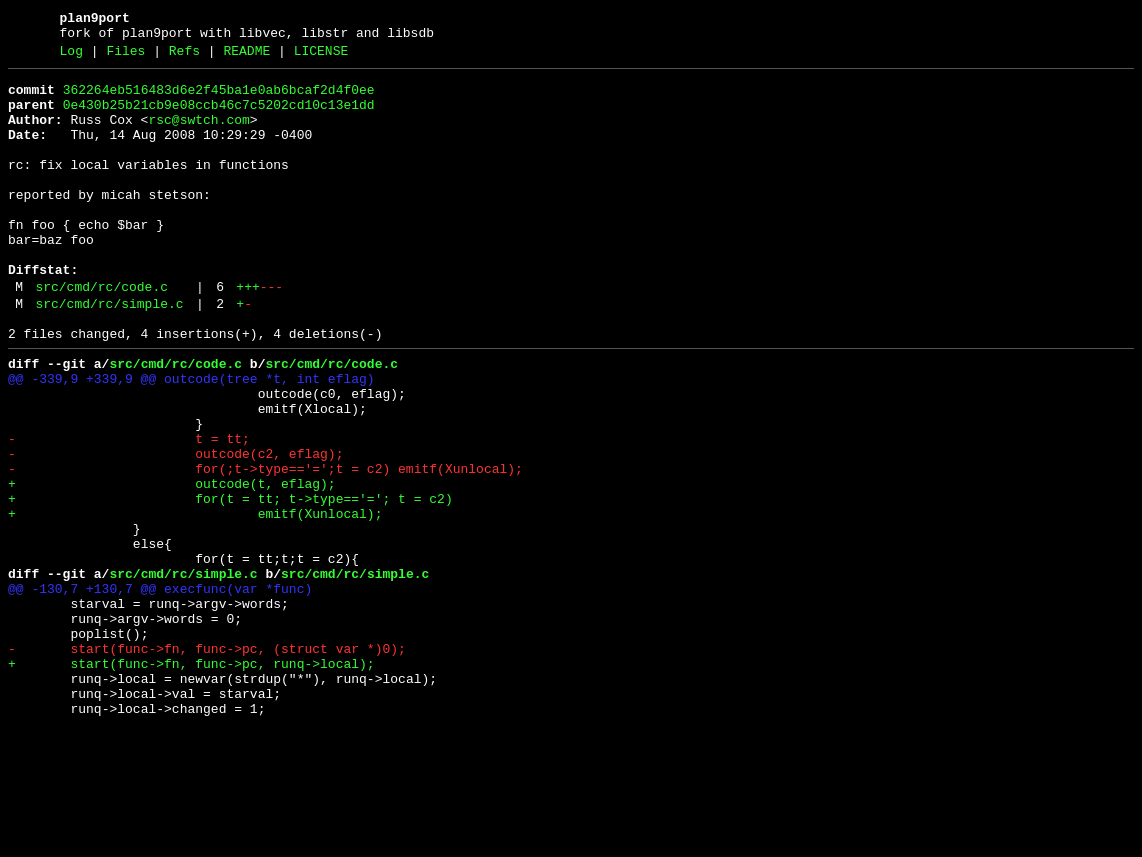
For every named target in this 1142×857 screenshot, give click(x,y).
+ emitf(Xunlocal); (195, 601)
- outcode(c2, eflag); (175, 529)
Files (125, 57)
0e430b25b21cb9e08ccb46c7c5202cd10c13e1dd (219, 117)
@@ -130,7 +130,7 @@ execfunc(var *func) (160, 691)
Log (71, 57)
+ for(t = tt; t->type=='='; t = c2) (230, 583)
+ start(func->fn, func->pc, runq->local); (191, 781)
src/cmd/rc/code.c (101, 335)
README (246, 57)
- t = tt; (129, 511)
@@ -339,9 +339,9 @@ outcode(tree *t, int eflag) (191, 439)
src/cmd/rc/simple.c (109, 355)
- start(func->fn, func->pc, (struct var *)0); (207, 763)
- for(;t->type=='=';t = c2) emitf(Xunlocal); (265, 547)
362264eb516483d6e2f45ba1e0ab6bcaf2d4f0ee (219, 99)
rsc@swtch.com (198, 135)
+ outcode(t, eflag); (172, 565)
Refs (184, 57)
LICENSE (321, 57)
